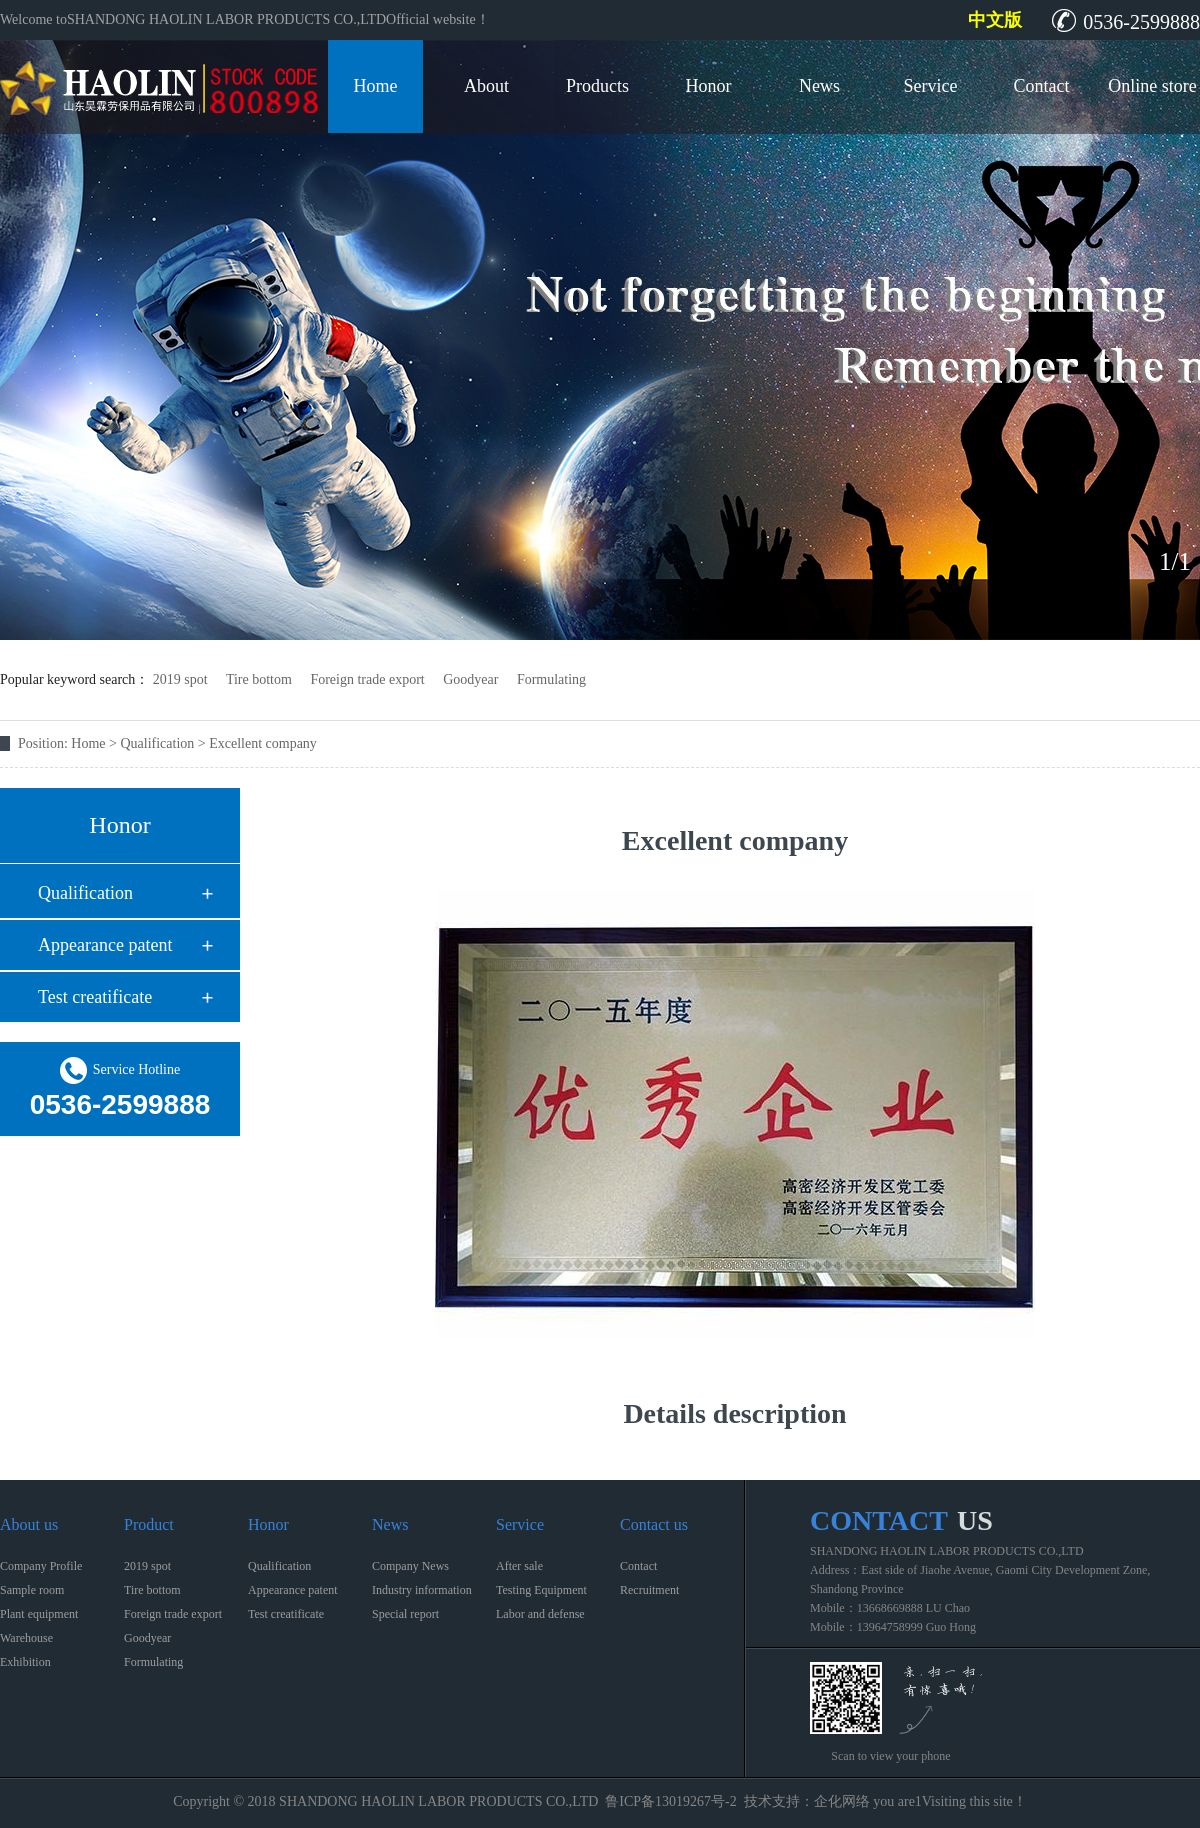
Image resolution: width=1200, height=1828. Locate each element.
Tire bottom (259, 679)
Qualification (85, 893)
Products (597, 86)
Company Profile (41, 1566)
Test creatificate (95, 997)
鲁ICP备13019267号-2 (670, 1801)
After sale (519, 1566)
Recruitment (649, 1590)
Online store (1152, 86)
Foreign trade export (367, 679)
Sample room (32, 1590)
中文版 (995, 20)
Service (931, 86)
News (819, 86)
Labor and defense (540, 1614)
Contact (1042, 86)
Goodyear (470, 679)
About (486, 86)
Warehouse (26, 1638)
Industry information (422, 1590)
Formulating (551, 679)
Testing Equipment (541, 1590)
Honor (709, 86)
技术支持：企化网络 (807, 1801)
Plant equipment (39, 1614)
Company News (410, 1566)
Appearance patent (105, 945)
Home (376, 86)
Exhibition (25, 1662)
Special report (405, 1614)
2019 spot (180, 679)
